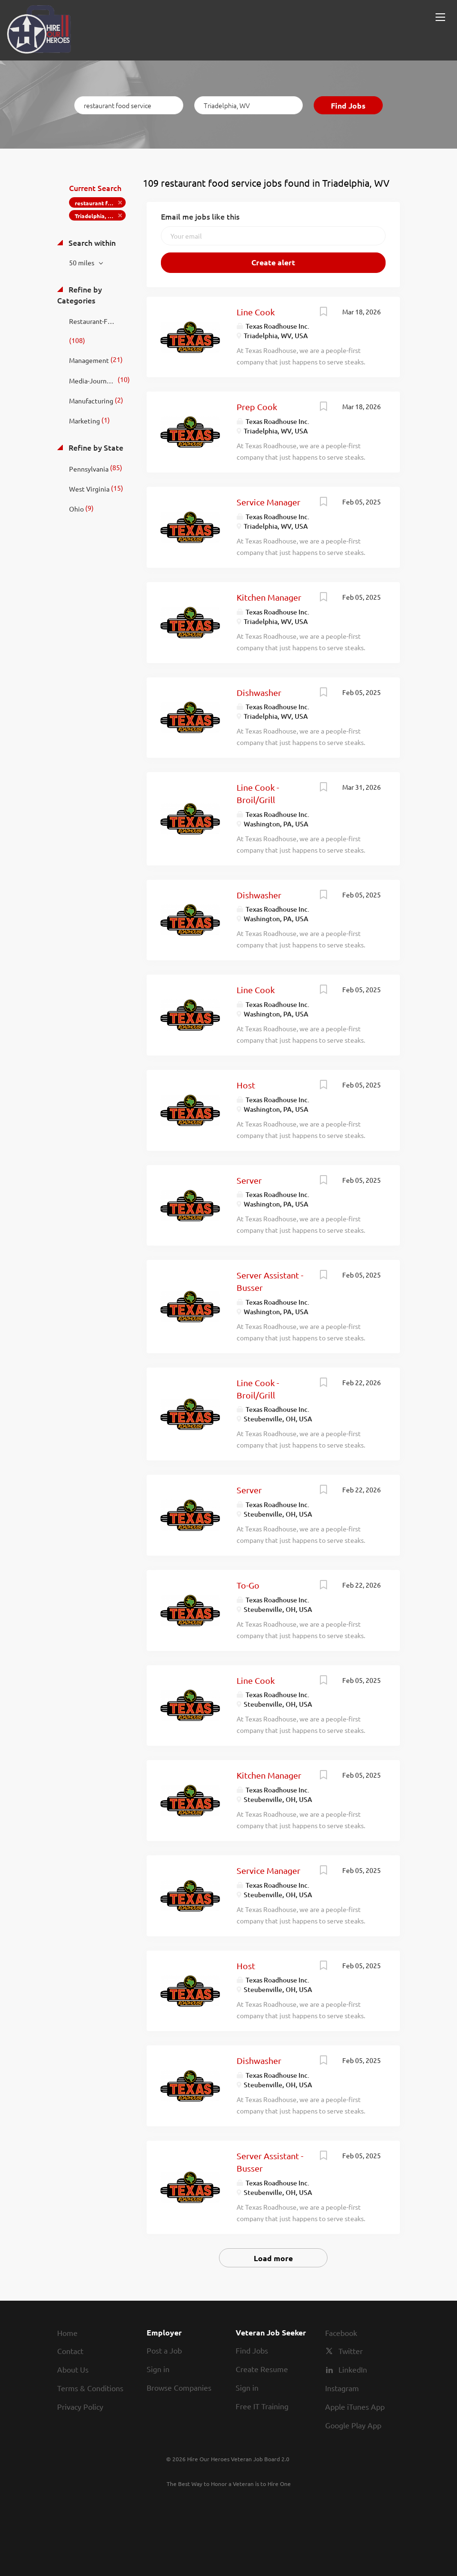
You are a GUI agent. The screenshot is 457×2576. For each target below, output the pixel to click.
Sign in (158, 2369)
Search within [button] (91, 242)
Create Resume (262, 2369)
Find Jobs (348, 106)
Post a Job (164, 2350)
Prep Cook (257, 407)
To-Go (248, 1585)
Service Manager (268, 502)
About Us (73, 2369)
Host (246, 1085)
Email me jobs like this (200, 216)
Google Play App (353, 2425)
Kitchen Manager (269, 597)
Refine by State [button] (95, 447)
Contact (70, 2350)
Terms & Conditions (90, 2388)
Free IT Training (262, 2406)
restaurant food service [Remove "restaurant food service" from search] (100, 203)
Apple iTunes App (355, 2406)
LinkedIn (352, 2369)
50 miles (82, 262)
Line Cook (256, 312)
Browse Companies (179, 2387)
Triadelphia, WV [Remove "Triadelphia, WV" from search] (96, 216)
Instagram (342, 2388)
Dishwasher (259, 692)
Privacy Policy (80, 2406)
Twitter (350, 2350)
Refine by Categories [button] (79, 294)
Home (67, 2332)
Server (249, 1180)
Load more (273, 2258)
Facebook (341, 2332)
